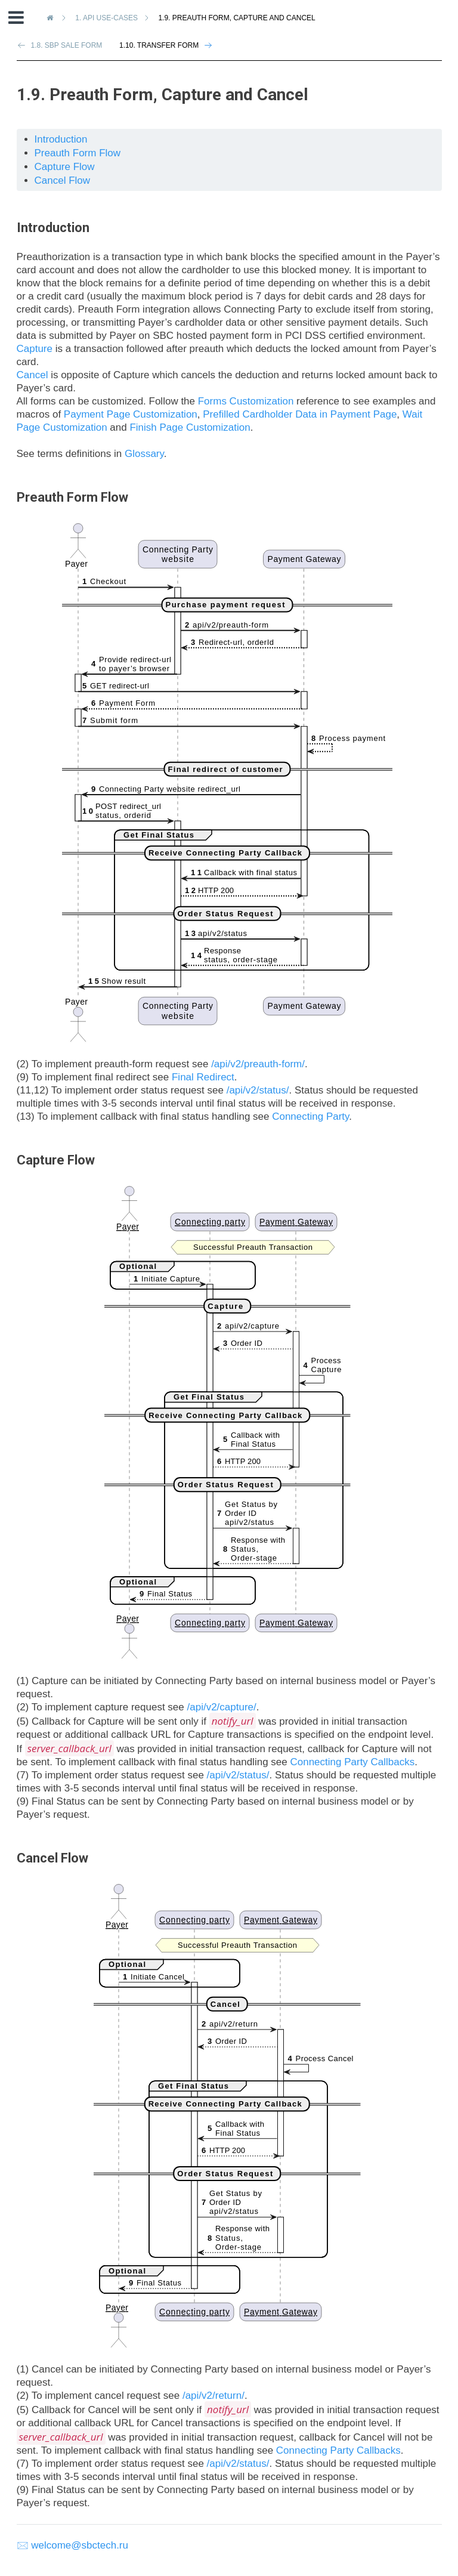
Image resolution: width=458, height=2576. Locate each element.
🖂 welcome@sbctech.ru (73, 2545)
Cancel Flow (63, 180)
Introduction (61, 139)
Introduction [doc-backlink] (53, 227)
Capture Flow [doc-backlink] (56, 1160)
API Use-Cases (108, 18)
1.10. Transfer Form (159, 45)
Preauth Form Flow (78, 153)
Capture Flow (65, 166)
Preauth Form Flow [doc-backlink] (72, 497)
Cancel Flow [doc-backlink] (52, 1858)
